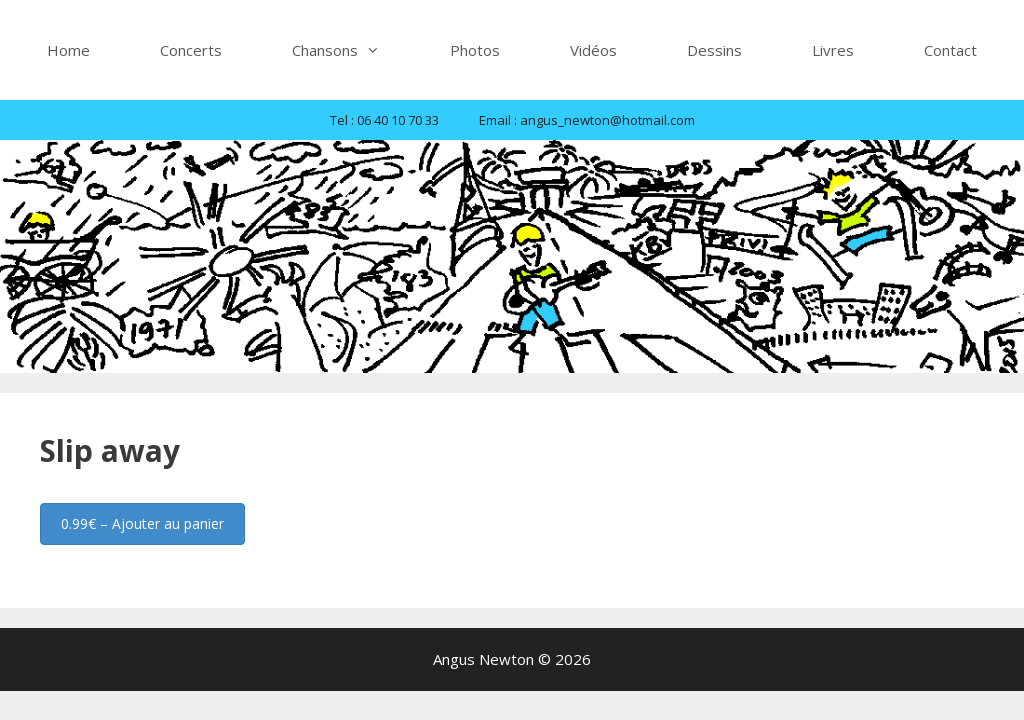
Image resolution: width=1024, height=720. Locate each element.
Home (68, 50)
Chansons (353, 50)
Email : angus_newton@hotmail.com (587, 120)
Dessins (714, 50)
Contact (950, 50)
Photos (475, 50)
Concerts (191, 50)
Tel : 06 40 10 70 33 (384, 120)
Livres (833, 50)
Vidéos (593, 50)
